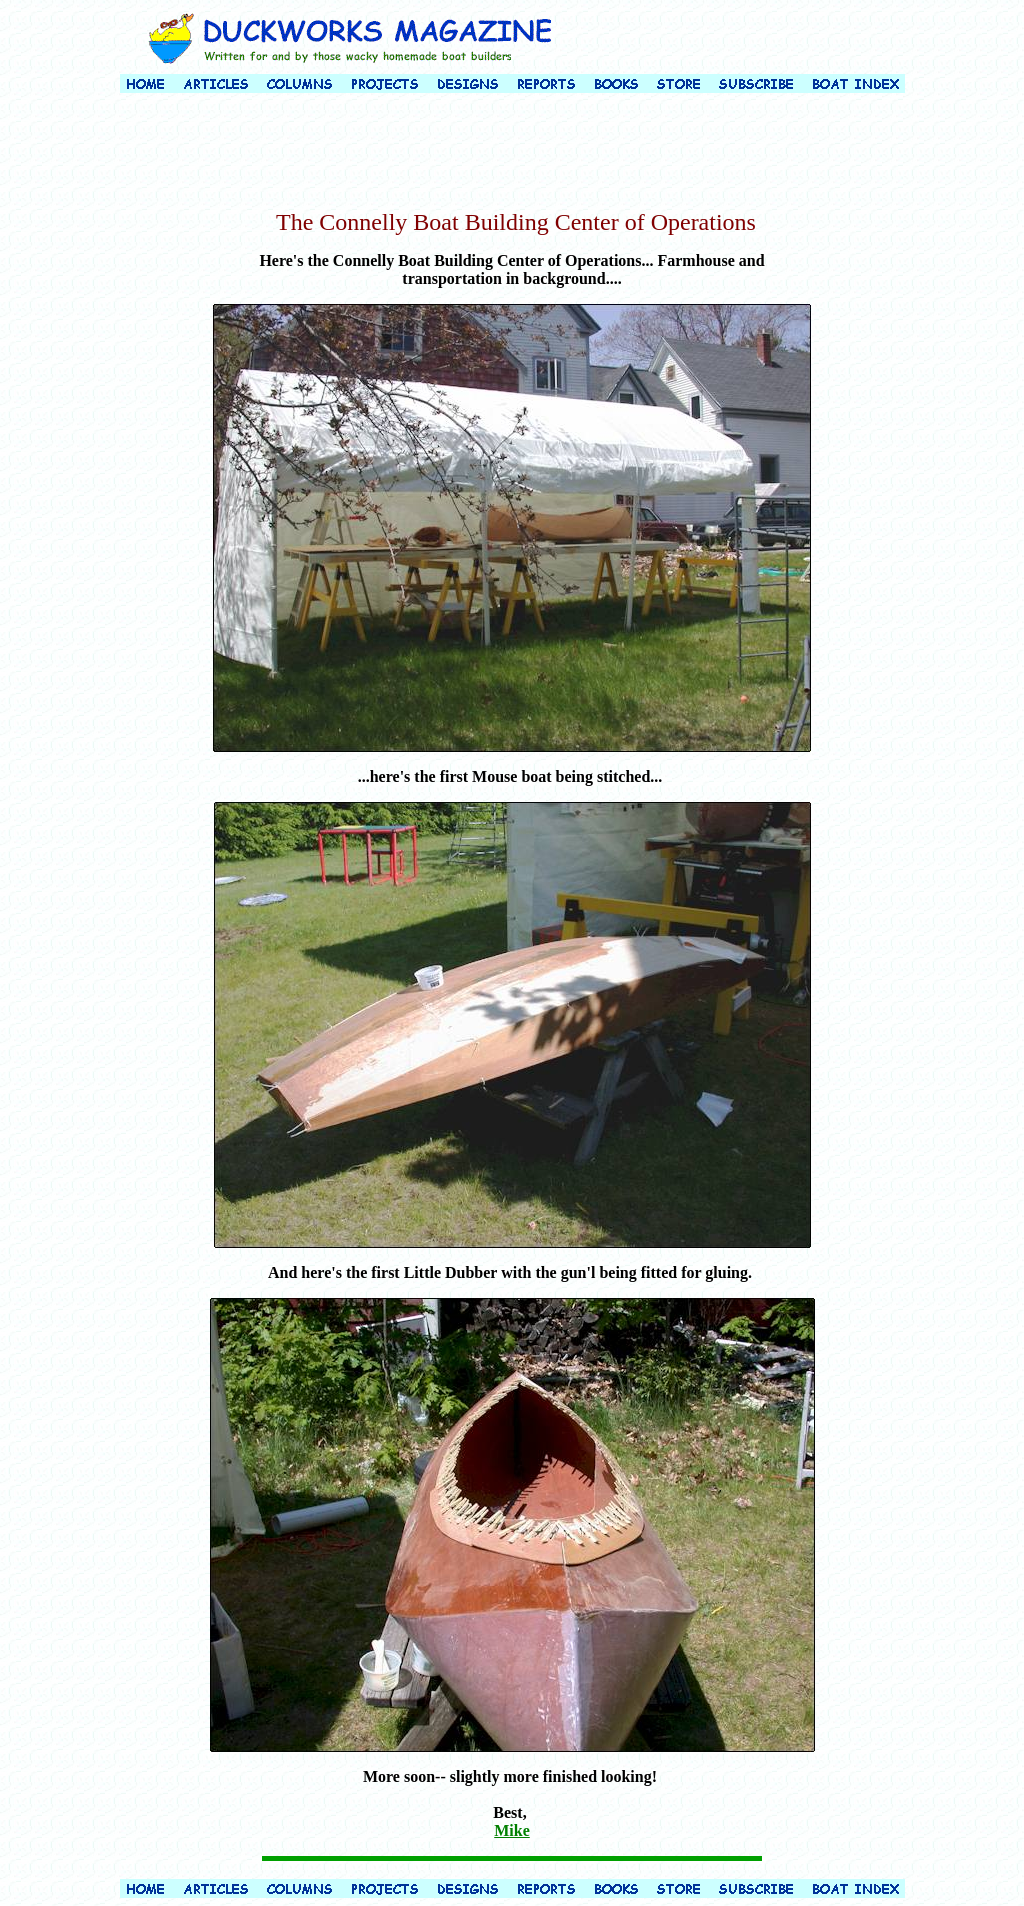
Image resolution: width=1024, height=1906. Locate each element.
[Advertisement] (512, 154)
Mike (512, 1830)
